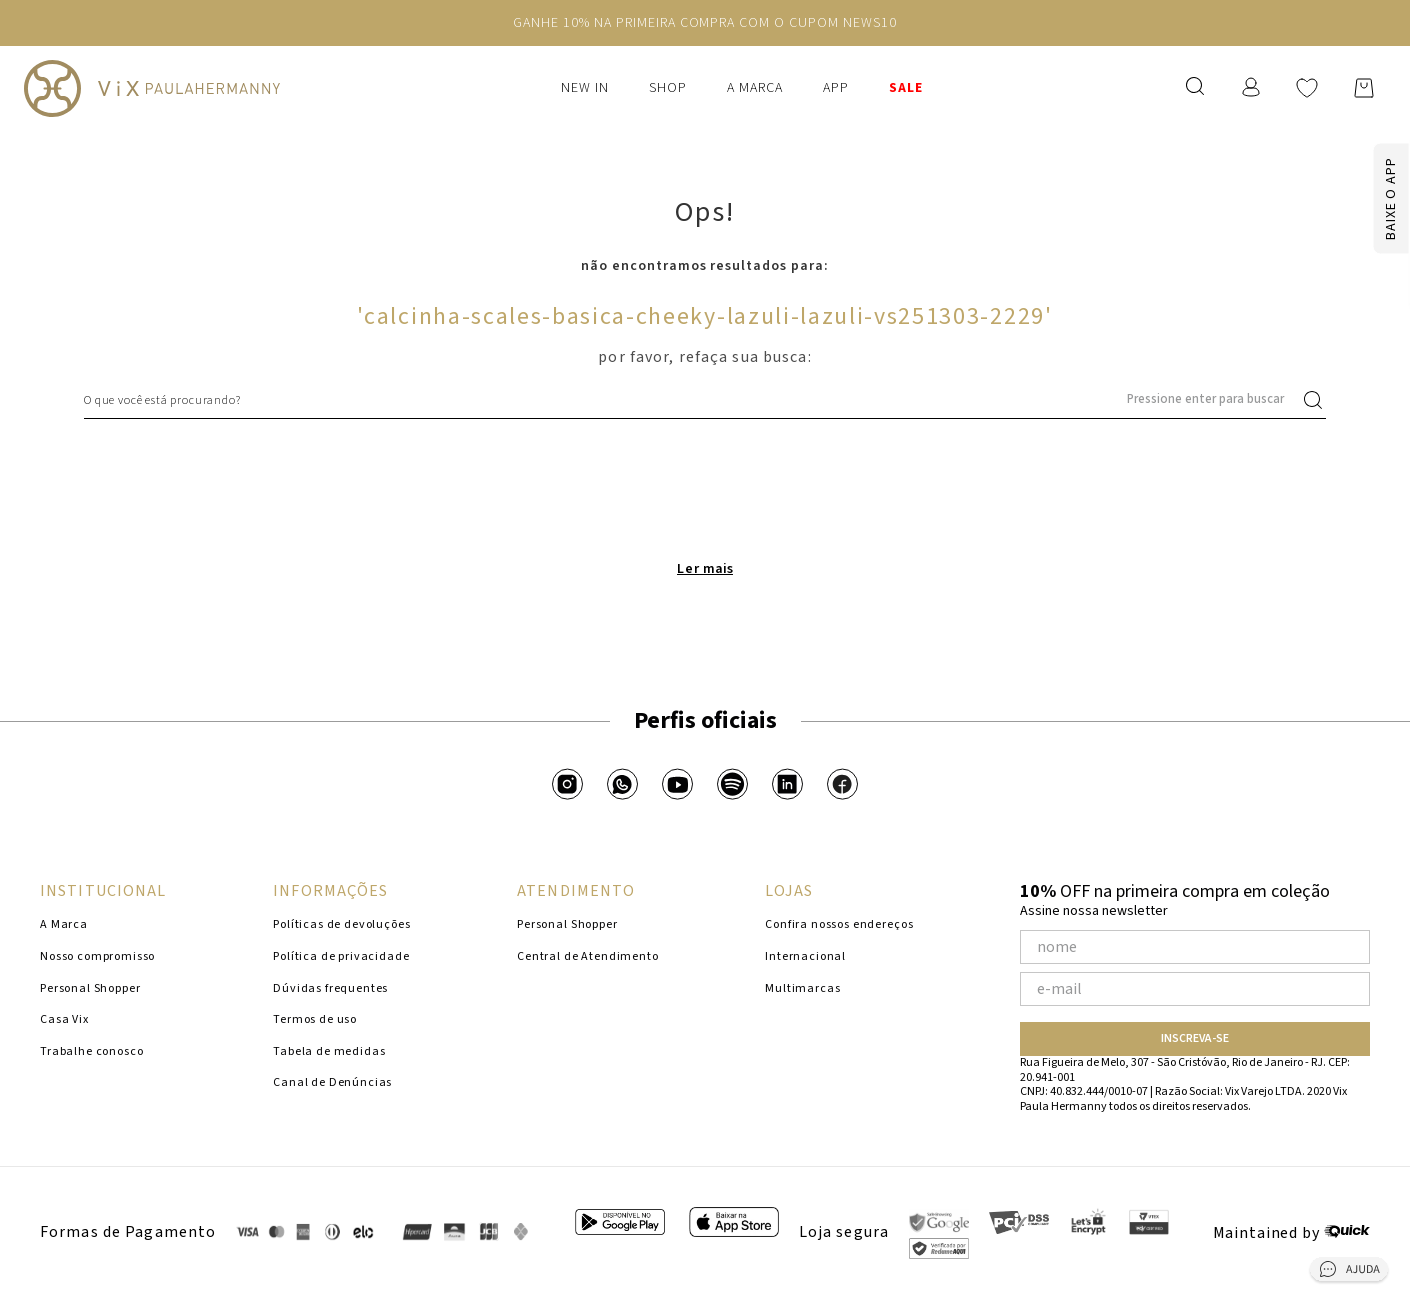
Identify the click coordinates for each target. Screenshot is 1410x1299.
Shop (668, 88)
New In (585, 88)
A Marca (755, 88)
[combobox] (705, 400)
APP (836, 88)
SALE (906, 88)
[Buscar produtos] (1317, 400)
